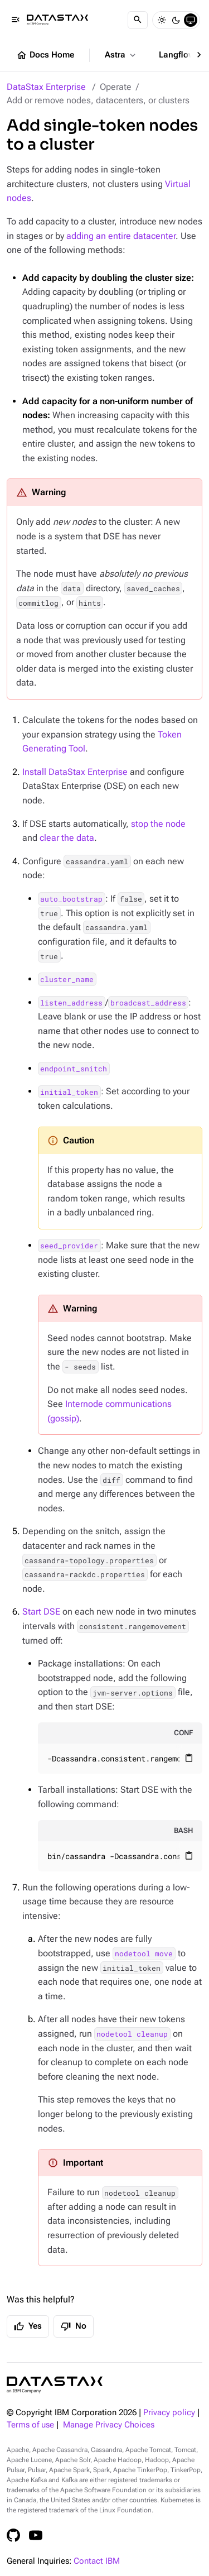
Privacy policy (169, 2412)
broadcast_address (148, 1003)
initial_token (69, 1091)
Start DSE (41, 1611)
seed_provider (69, 1246)
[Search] (138, 20)
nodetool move (144, 1953)
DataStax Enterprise (46, 87)
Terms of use (30, 2425)
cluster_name (67, 979)
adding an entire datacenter (121, 236)
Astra (121, 55)
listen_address (71, 1003)
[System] (190, 20)
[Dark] (176, 20)
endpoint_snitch (73, 1069)
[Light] (161, 20)
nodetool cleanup (132, 2034)
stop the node (158, 823)
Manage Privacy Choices (108, 2425)
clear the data (67, 837)
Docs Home (45, 55)
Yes (28, 2326)
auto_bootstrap (71, 899)
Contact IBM (97, 2561)
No (73, 2326)
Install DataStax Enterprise (75, 772)
